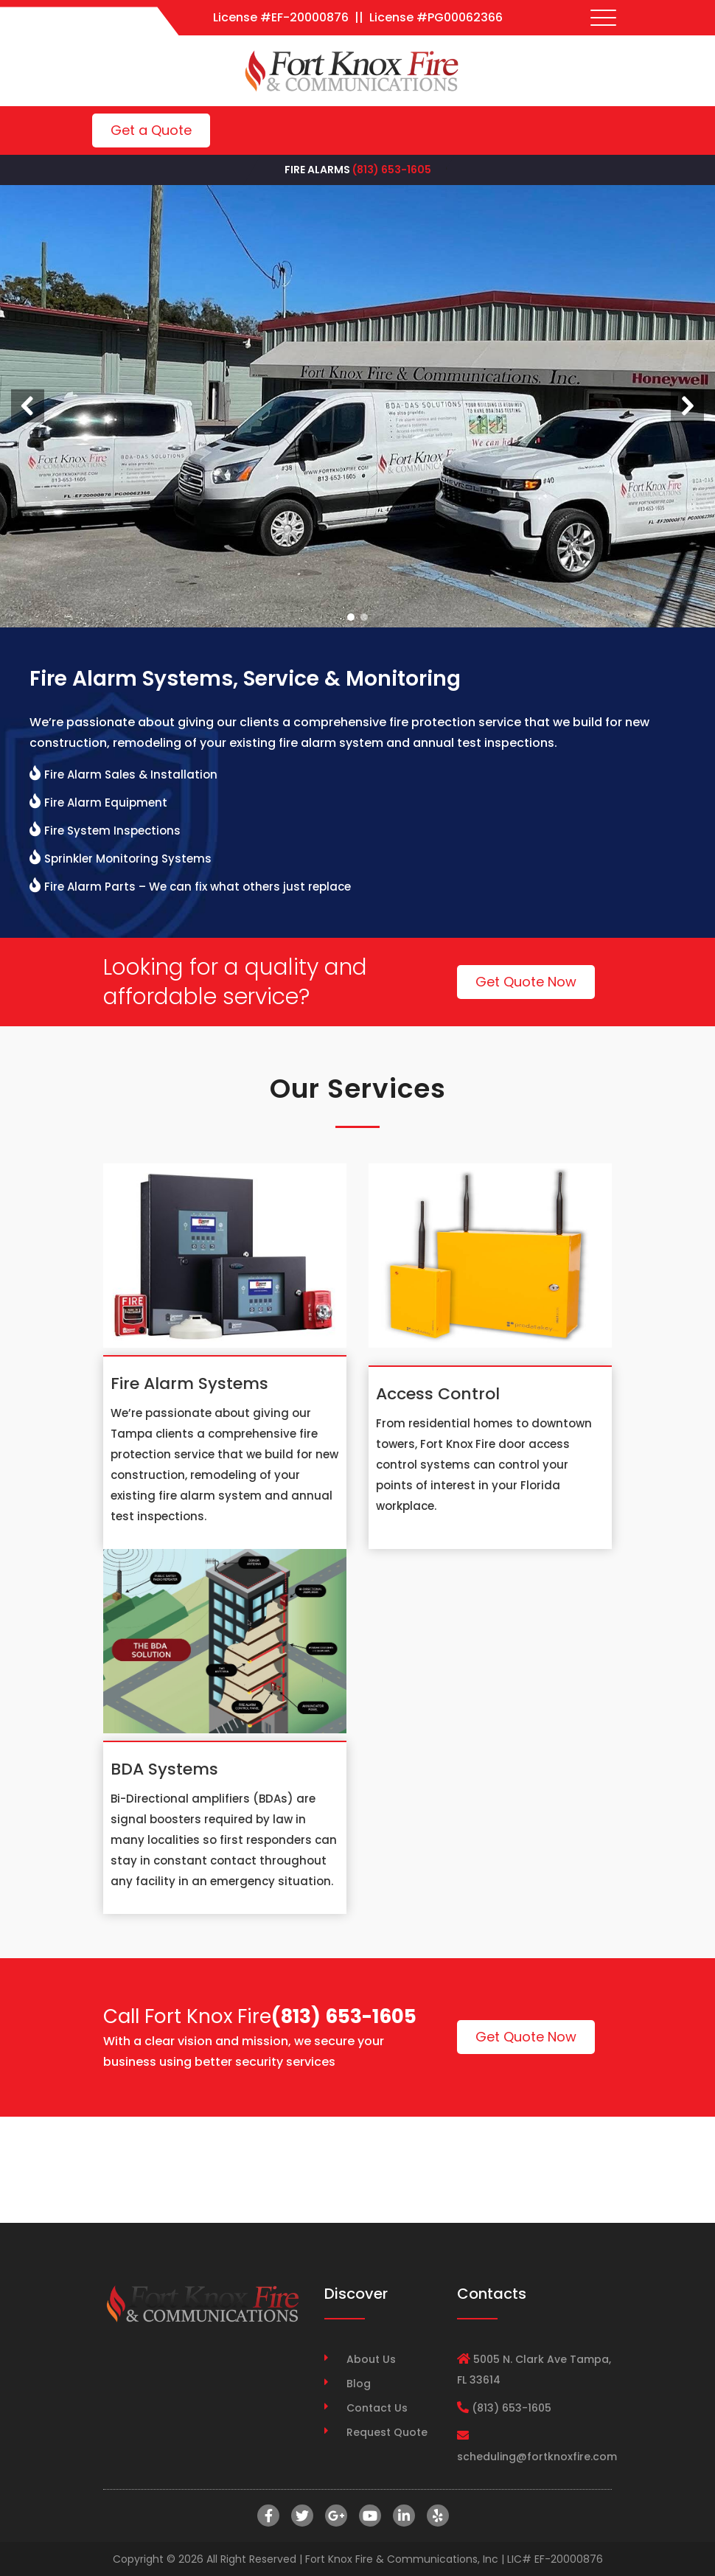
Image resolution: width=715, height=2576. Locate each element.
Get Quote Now (525, 981)
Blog (358, 2383)
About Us (371, 2359)
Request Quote (387, 2432)
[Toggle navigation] (604, 17)
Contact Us (377, 2408)
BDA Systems (164, 1769)
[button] (27, 405)
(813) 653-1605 (391, 169)
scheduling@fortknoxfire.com (537, 2456)
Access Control (438, 1393)
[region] (357, 406)
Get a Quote (151, 130)
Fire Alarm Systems (189, 1383)
